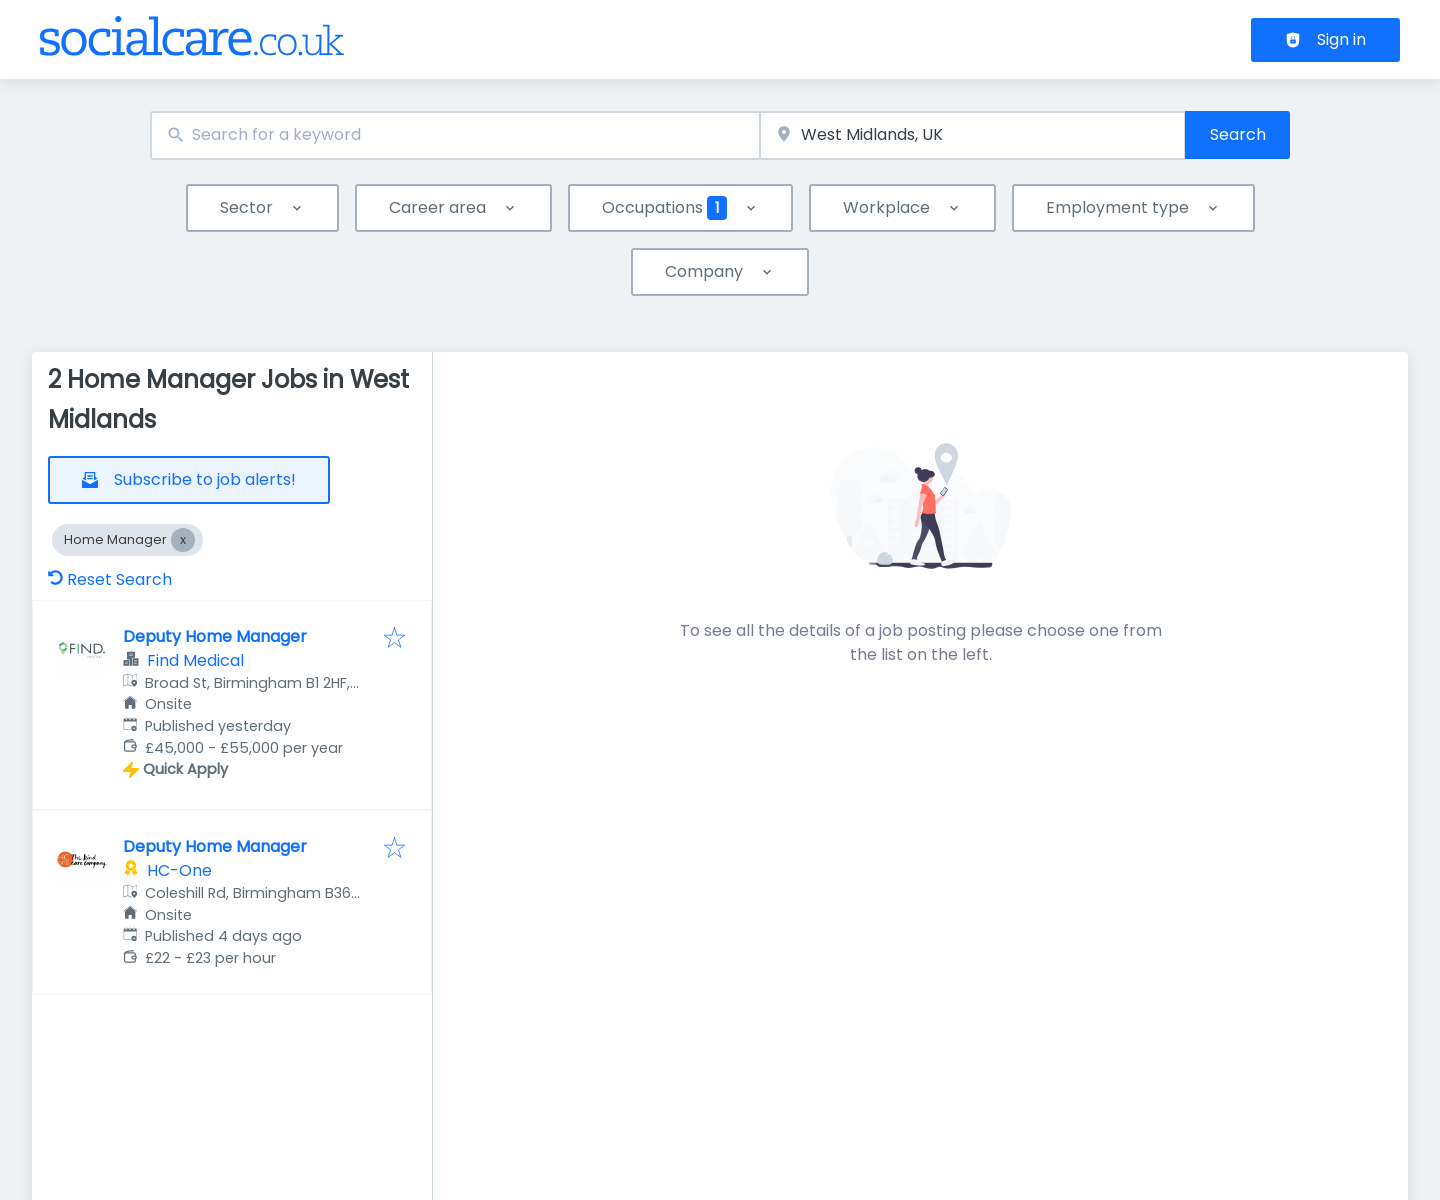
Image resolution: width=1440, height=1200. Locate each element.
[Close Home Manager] (183, 540)
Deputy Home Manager (215, 636)
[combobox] (455, 135)
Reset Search (110, 579)
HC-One (179, 870)
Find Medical (195, 660)
